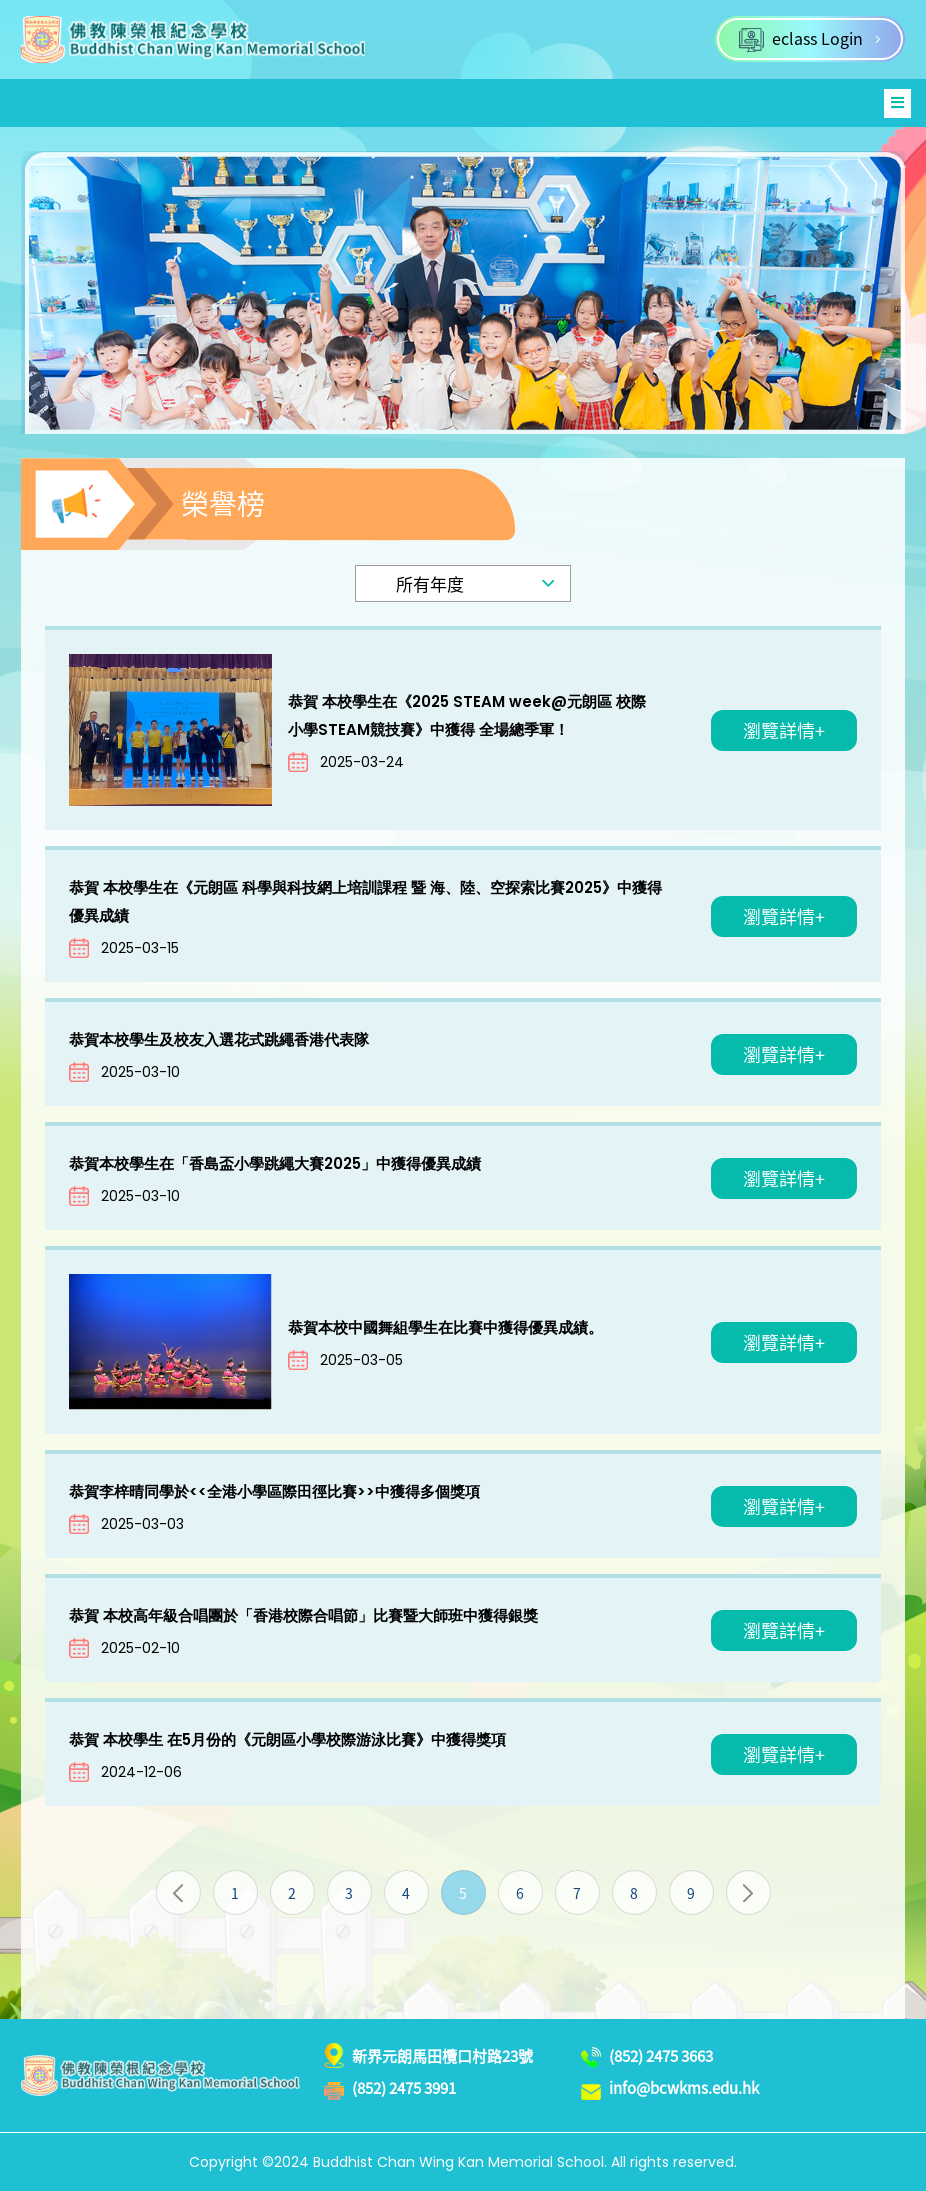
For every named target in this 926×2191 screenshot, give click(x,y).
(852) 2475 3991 (404, 2088)
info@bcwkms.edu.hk (684, 2088)
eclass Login (810, 39)
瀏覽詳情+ (784, 730)
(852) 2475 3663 (661, 2056)
